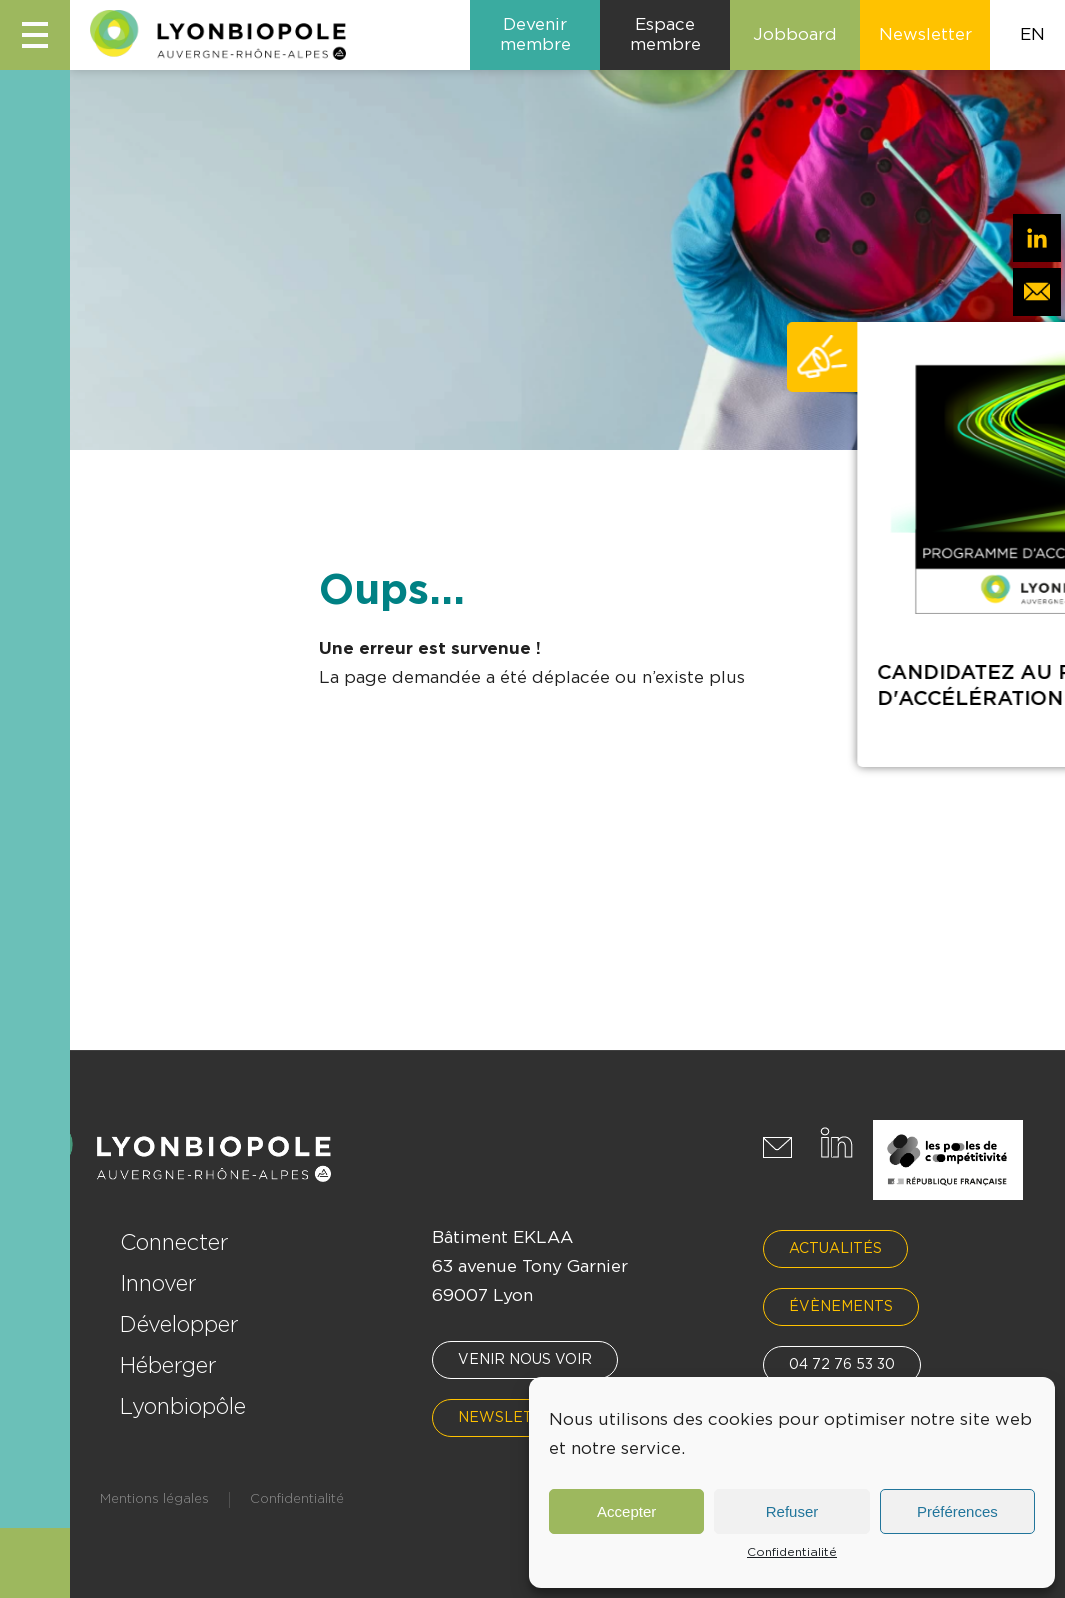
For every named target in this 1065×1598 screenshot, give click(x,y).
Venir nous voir (525, 1360)
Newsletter (511, 1418)
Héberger (168, 1366)
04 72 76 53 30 (842, 1365)
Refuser (792, 1511)
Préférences (957, 1511)
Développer (179, 1325)
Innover (158, 1284)
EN (1032, 34)
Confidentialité (792, 1552)
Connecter (174, 1243)
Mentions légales (154, 1499)
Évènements (841, 1307)
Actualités (835, 1249)
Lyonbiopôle (183, 1407)
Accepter (626, 1511)
